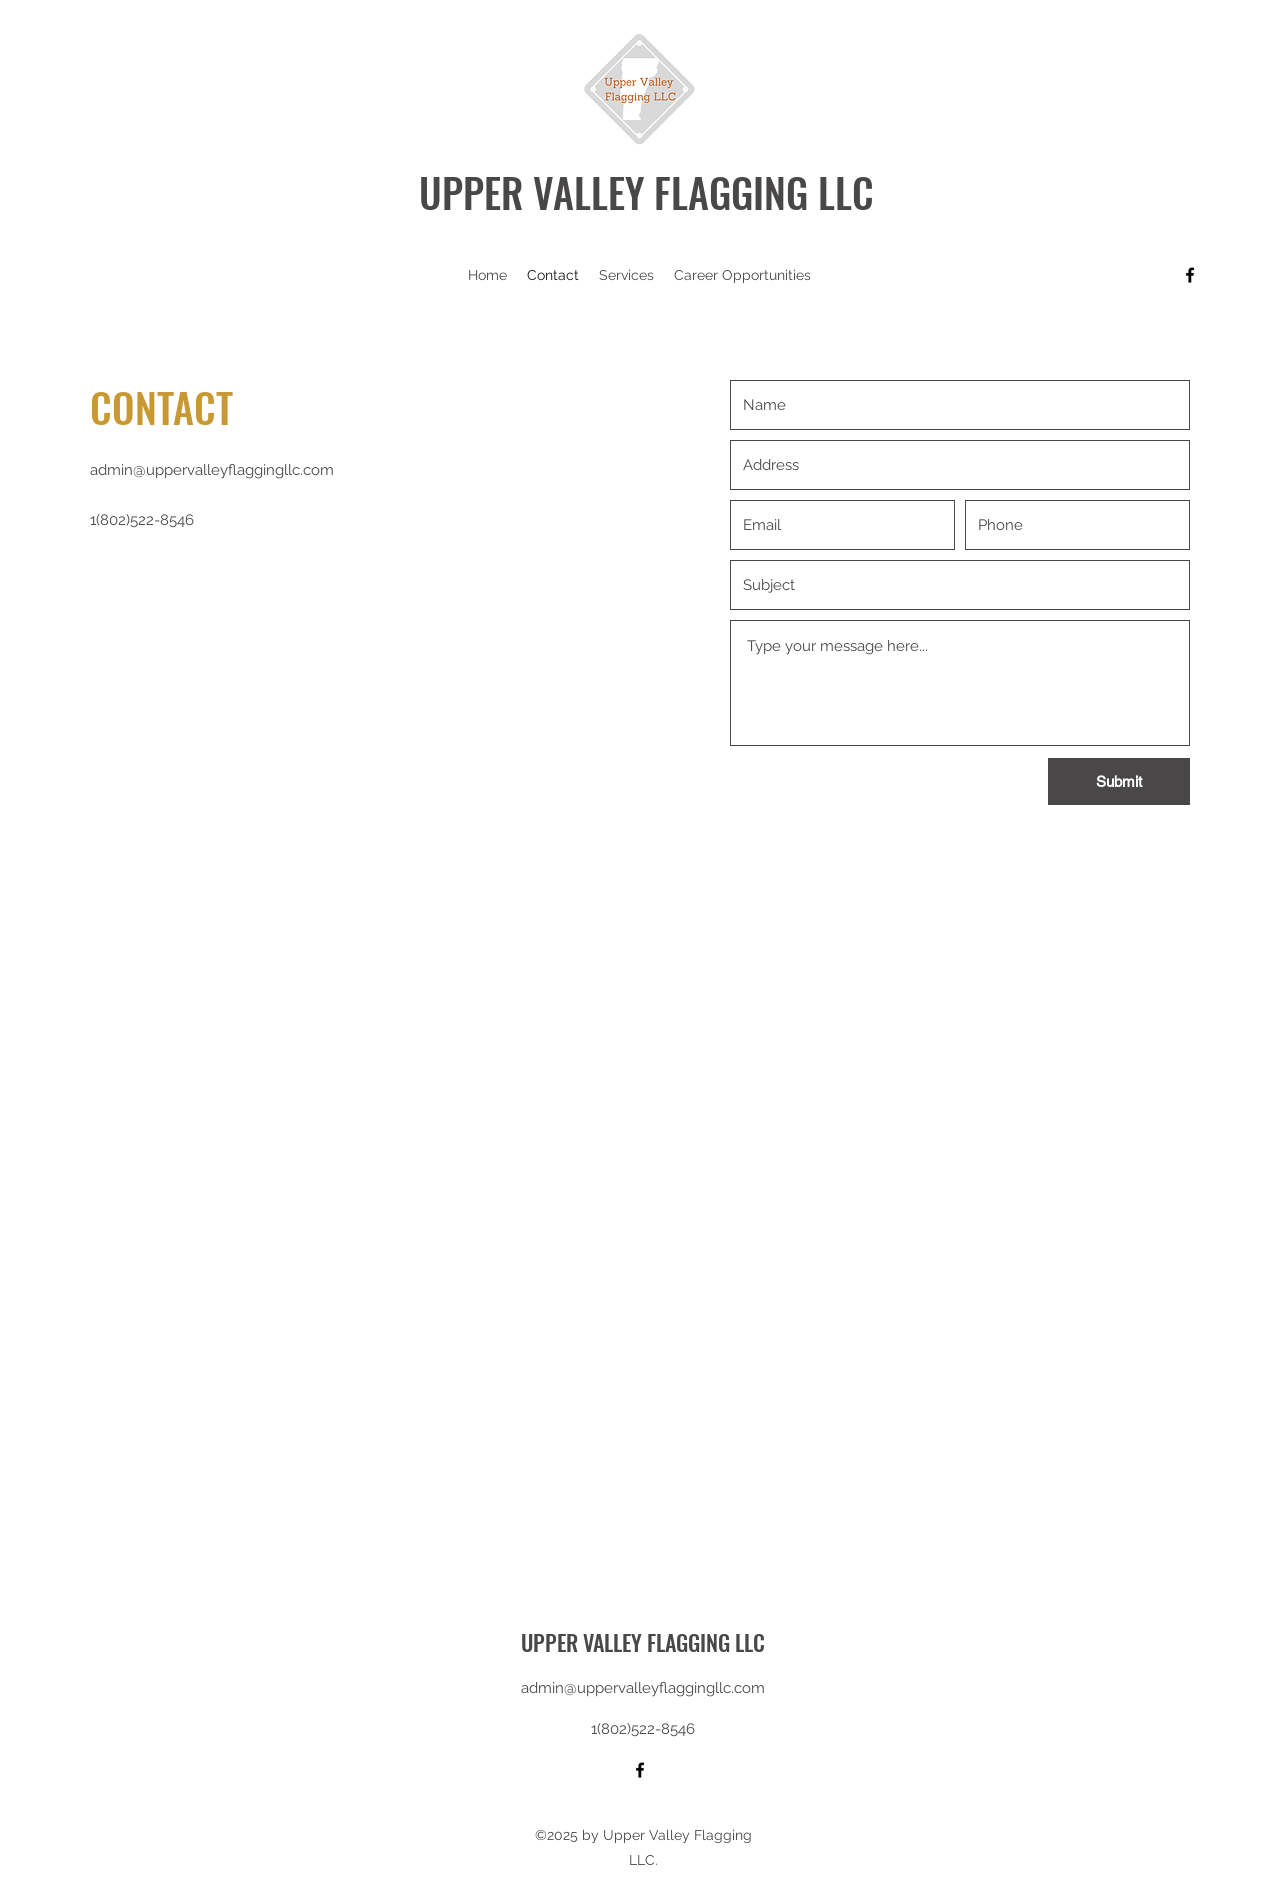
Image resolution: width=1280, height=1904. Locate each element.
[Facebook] (1190, 275)
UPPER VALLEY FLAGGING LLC (646, 192)
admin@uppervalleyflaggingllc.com (212, 470)
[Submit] (1119, 781)
